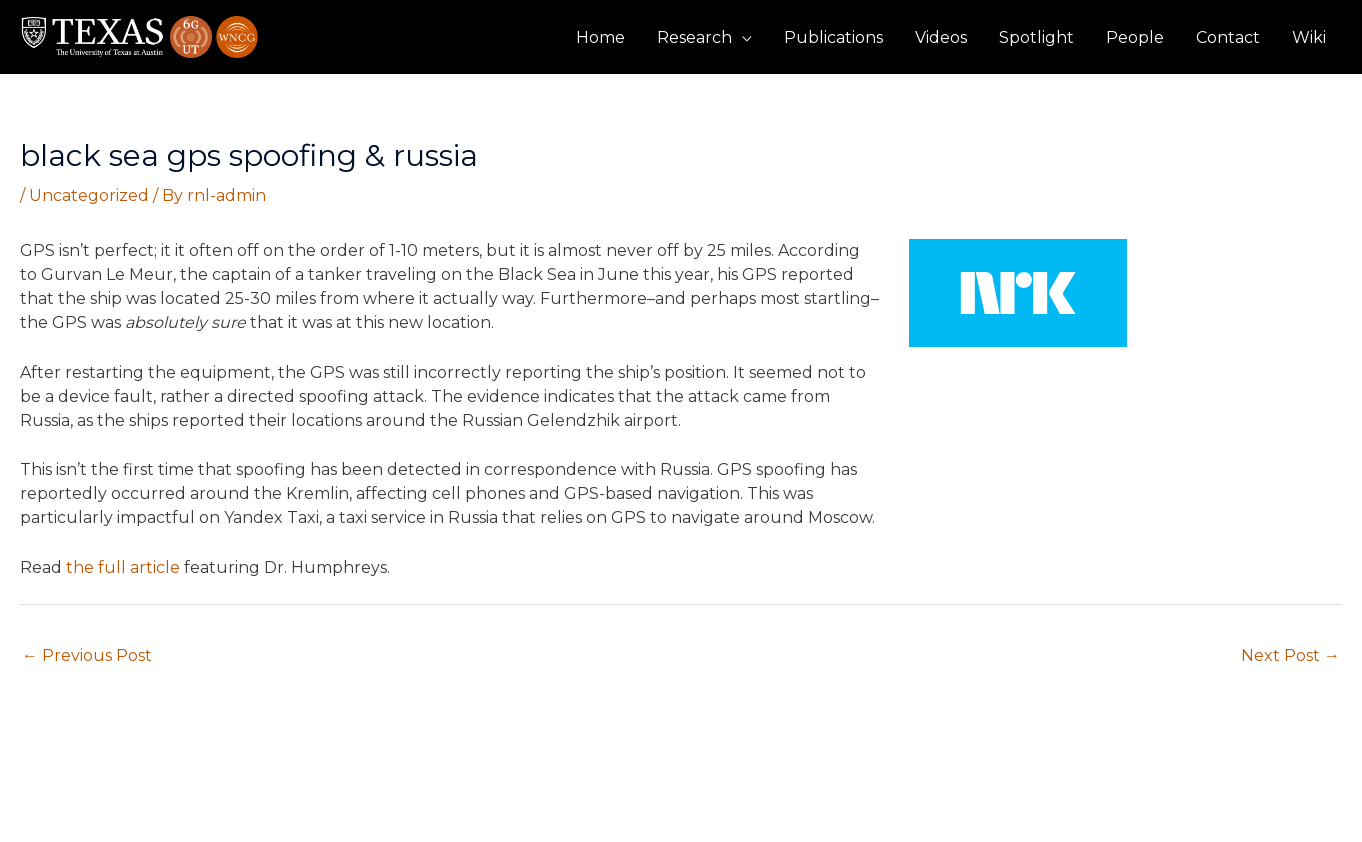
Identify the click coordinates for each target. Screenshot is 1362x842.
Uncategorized (89, 195)
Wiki (1309, 37)
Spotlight (1036, 37)
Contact (1228, 37)
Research (694, 37)
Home (600, 37)
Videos (941, 37)
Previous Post (87, 655)
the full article (123, 567)
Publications (833, 37)
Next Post (1290, 655)
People (1135, 37)
